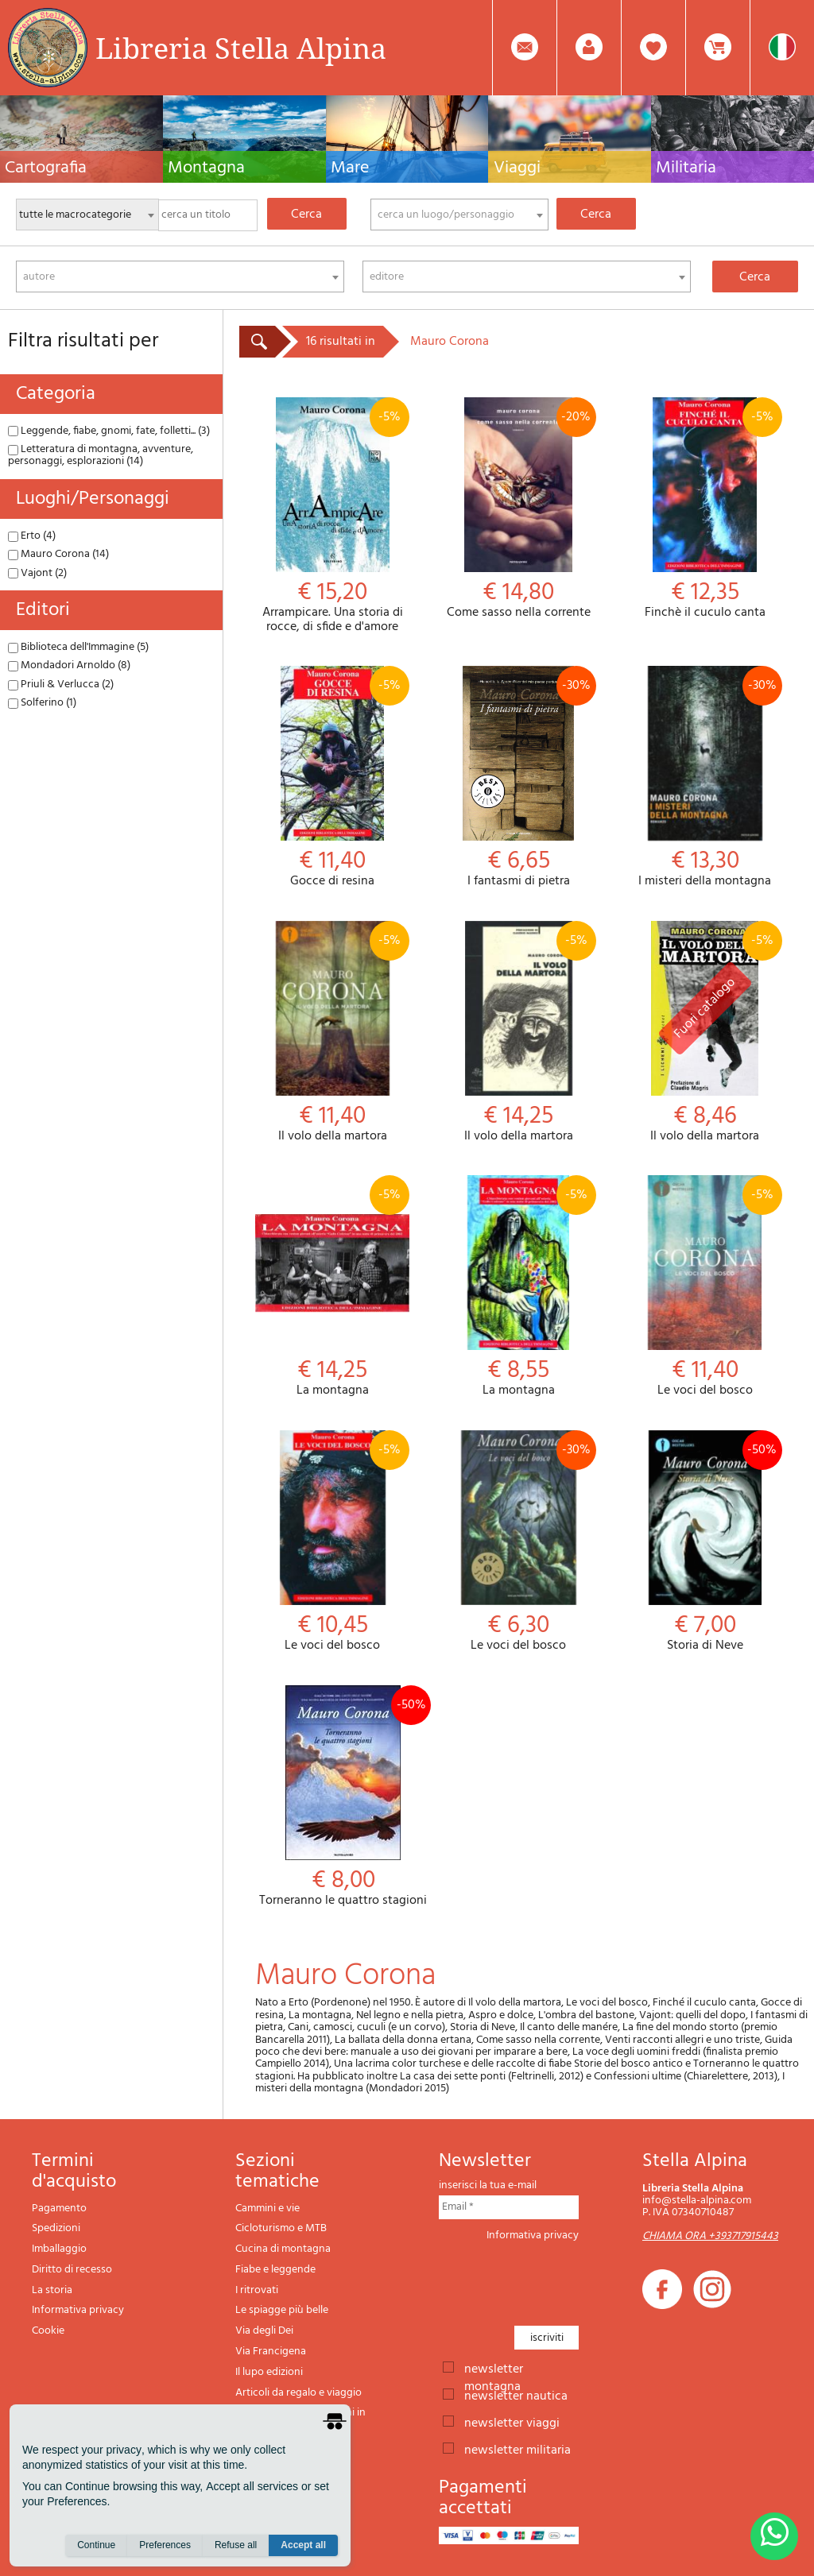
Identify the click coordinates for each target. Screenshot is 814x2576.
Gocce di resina (332, 777)
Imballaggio (59, 2249)
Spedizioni (56, 2228)
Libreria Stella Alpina (240, 48)
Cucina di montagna (283, 2249)
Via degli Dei (264, 2331)
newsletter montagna (493, 2368)
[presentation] (559, 2279)
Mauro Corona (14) (58, 554)
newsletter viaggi (512, 2422)
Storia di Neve (705, 1542)
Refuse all (236, 2545)
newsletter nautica (516, 2395)
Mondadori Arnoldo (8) (69, 665)
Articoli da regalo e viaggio (298, 2393)
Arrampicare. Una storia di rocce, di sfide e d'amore (332, 515)
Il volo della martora (332, 1032)
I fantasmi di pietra (518, 777)
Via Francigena (270, 2351)
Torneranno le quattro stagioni (343, 1797)
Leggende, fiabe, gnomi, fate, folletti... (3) (109, 431)
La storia (52, 2290)
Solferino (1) (42, 703)
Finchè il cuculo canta (705, 509)
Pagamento (59, 2208)
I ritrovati (256, 2290)
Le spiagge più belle (281, 2310)
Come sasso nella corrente (518, 509)
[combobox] (459, 214)
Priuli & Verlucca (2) (61, 684)
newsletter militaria (517, 2449)
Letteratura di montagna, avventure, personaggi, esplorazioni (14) (100, 455)
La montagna (332, 1286)
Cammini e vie (267, 2208)
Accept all (303, 2545)
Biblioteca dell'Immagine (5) (78, 647)
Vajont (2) (37, 573)
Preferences (165, 2545)
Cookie (48, 2331)
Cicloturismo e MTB (281, 2228)
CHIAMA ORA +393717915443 (710, 2236)
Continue (96, 2545)
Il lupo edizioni (269, 2372)
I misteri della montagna (705, 777)
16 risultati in (340, 341)
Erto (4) (32, 536)
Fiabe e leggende (275, 2269)
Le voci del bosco (705, 1286)
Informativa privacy (78, 2310)
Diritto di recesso (72, 2269)
